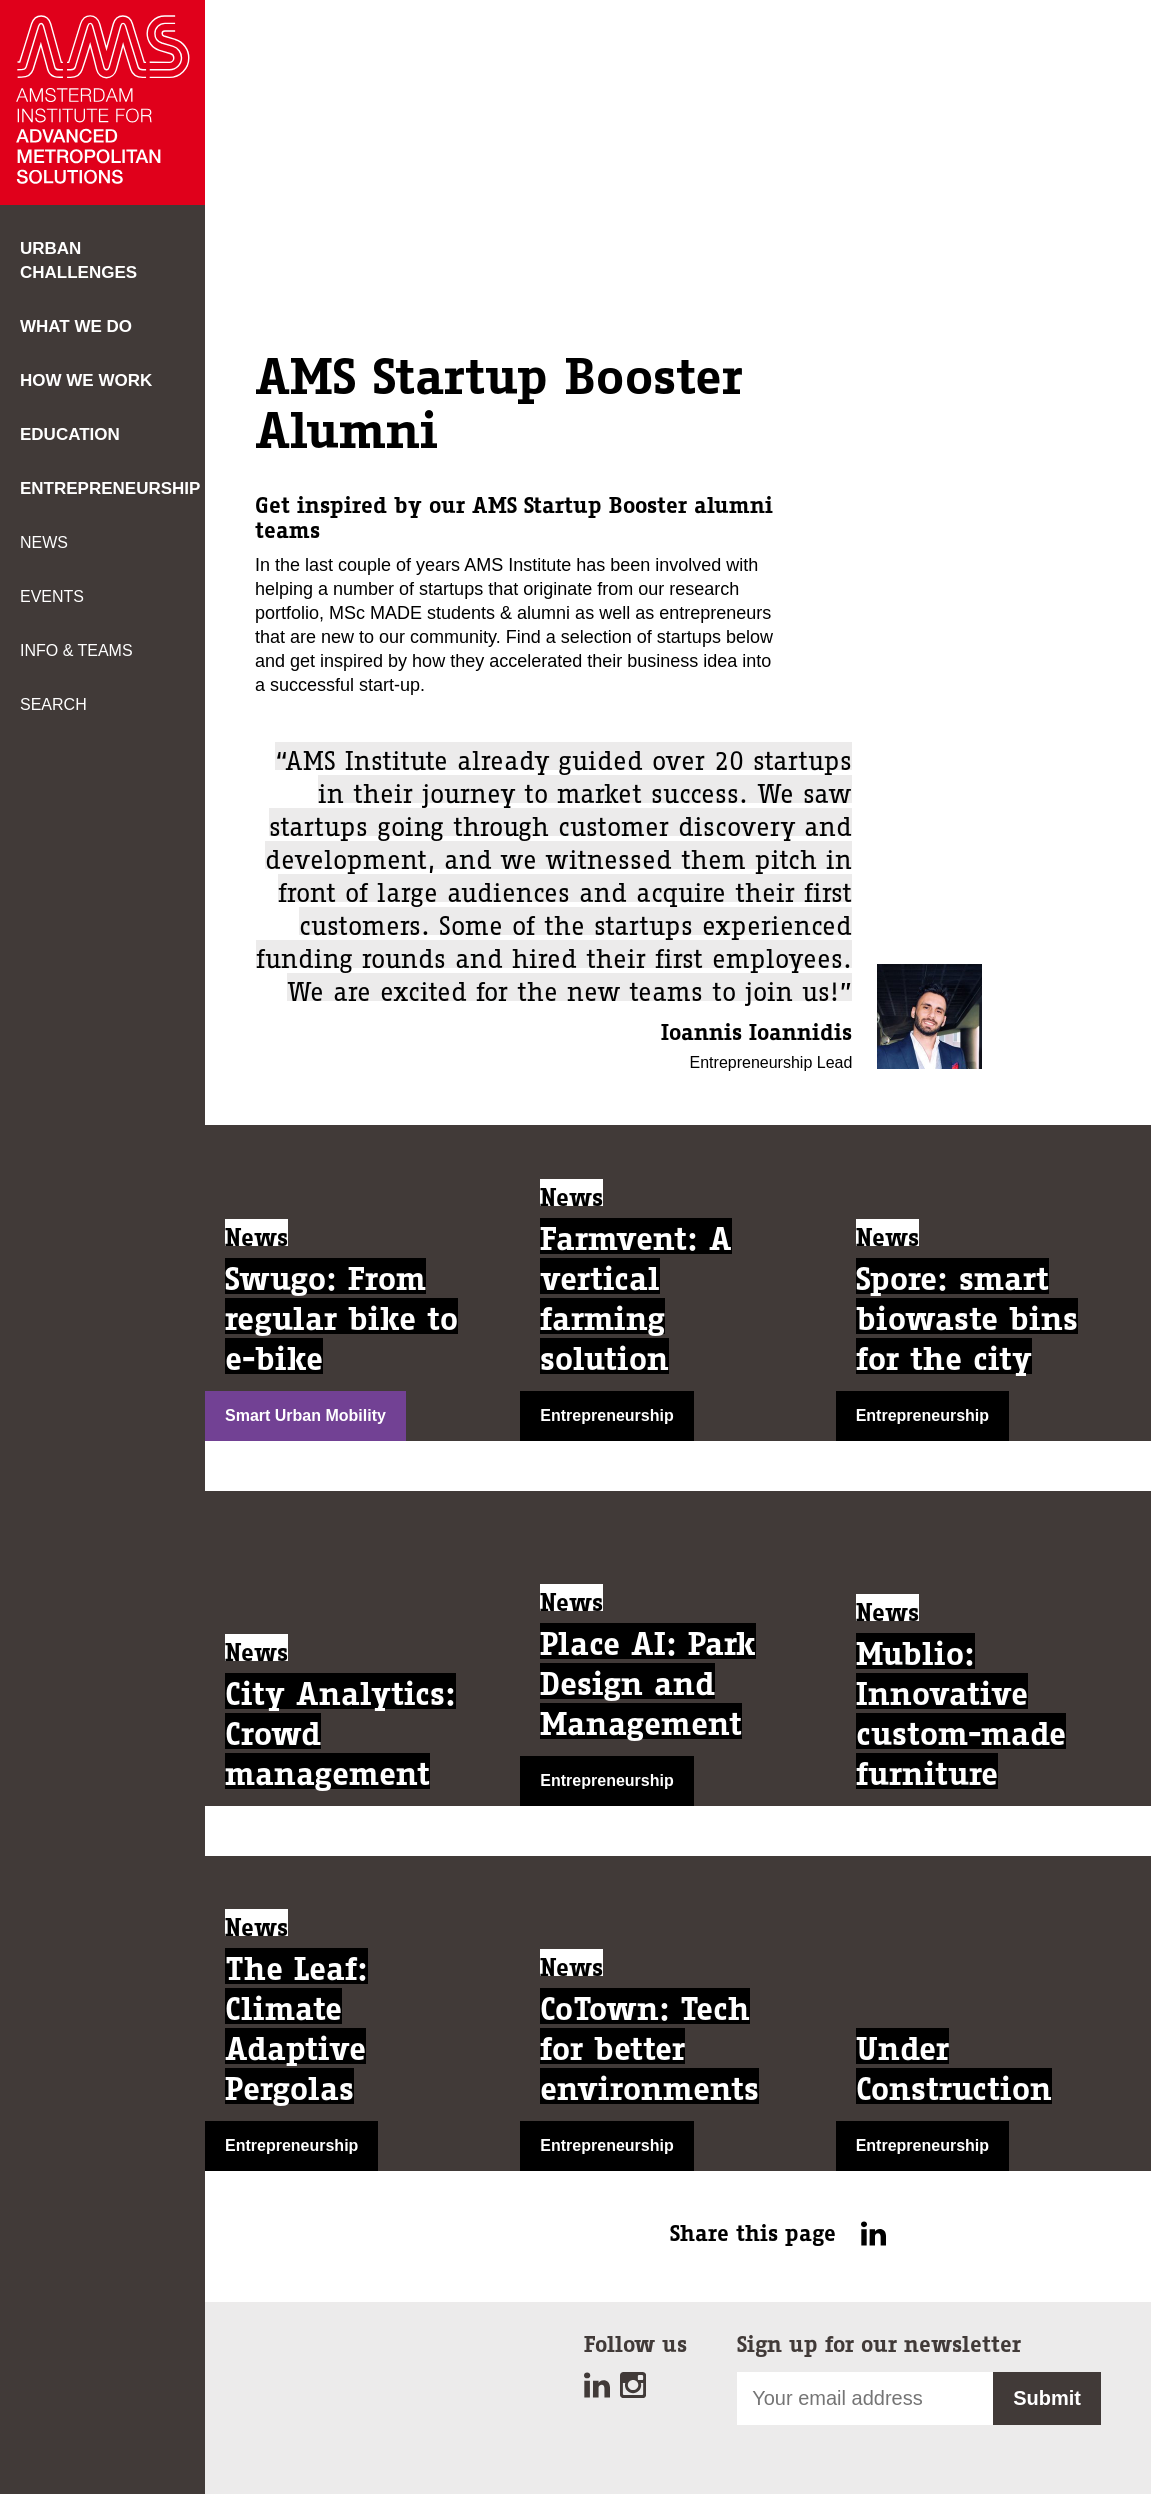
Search (53, 704)
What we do (76, 326)
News (44, 542)
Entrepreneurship (110, 488)
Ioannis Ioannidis (756, 1032)
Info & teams (76, 650)
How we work (86, 380)
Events (52, 596)
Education (70, 434)
